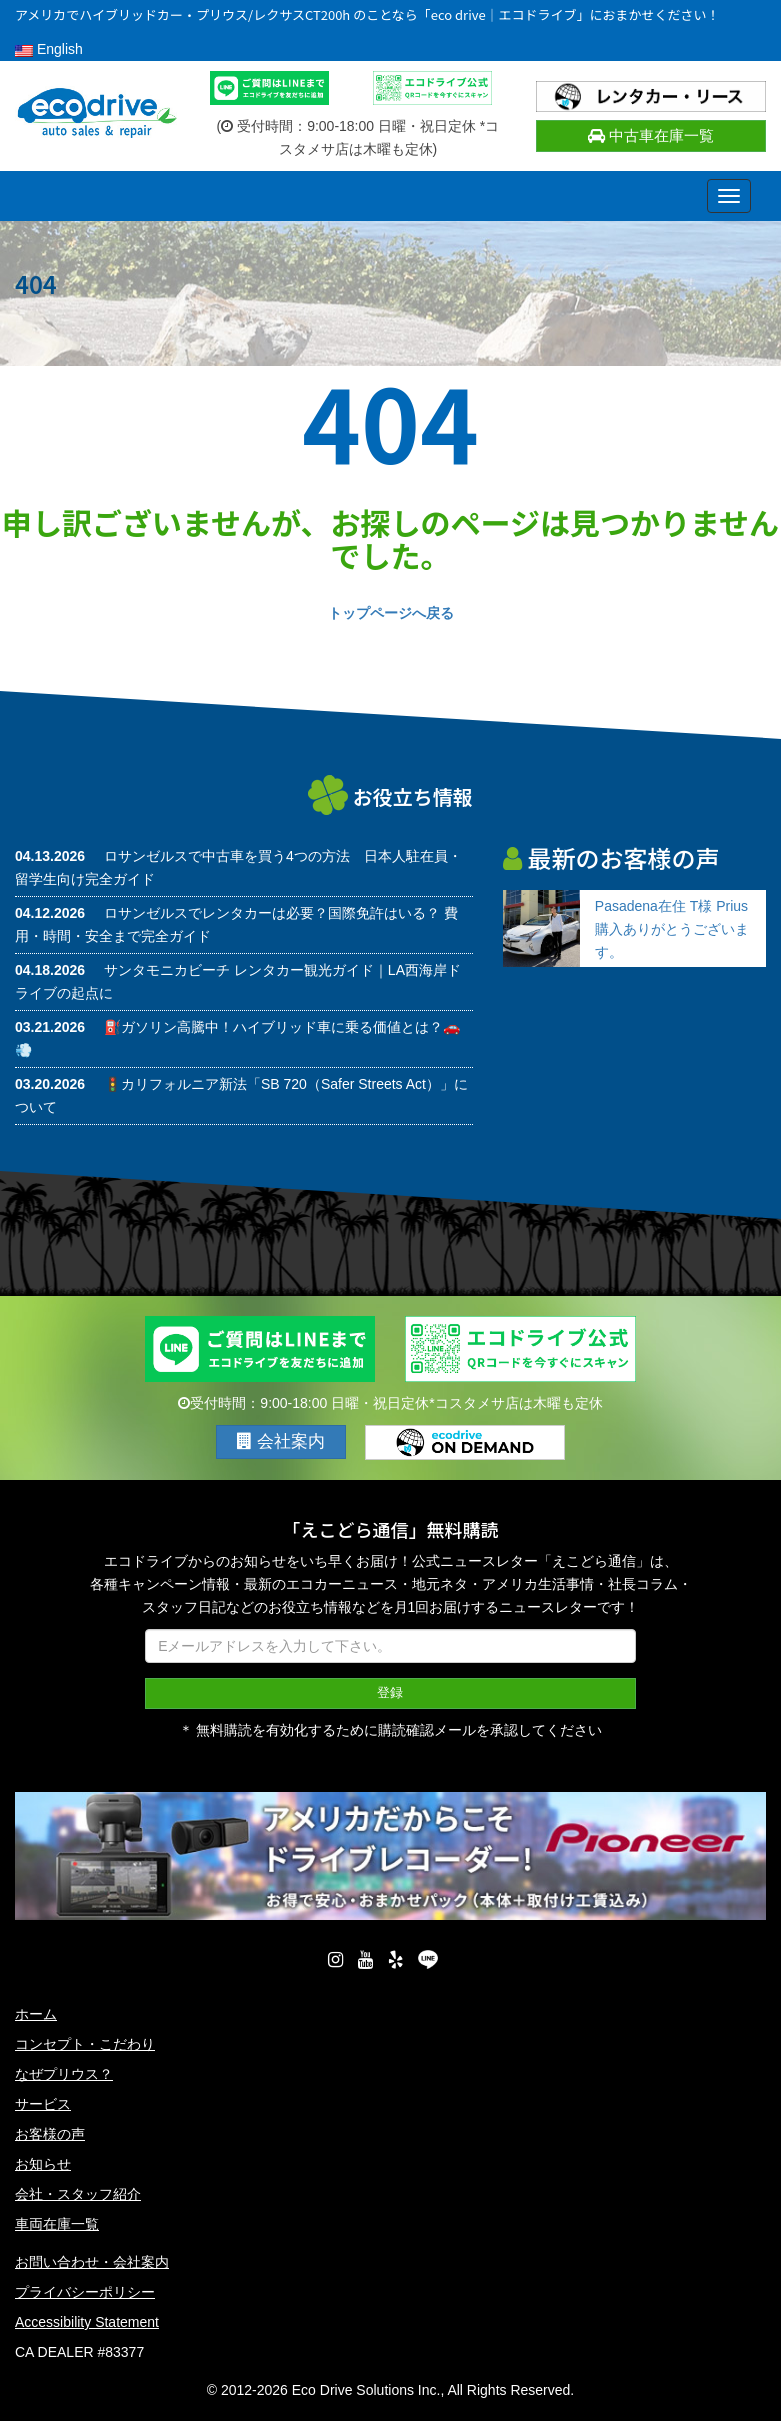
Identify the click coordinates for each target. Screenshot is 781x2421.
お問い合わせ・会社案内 (92, 2261)
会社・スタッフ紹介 (78, 2193)
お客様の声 (50, 2133)
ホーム (36, 2013)
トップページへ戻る (391, 613)
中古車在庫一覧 (651, 135)
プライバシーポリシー (85, 2291)
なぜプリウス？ (64, 2073)
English (49, 49)
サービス (43, 2103)
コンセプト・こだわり (85, 2043)
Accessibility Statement (87, 2321)
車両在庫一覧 (57, 2223)
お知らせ (43, 2163)
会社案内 (281, 1441)
